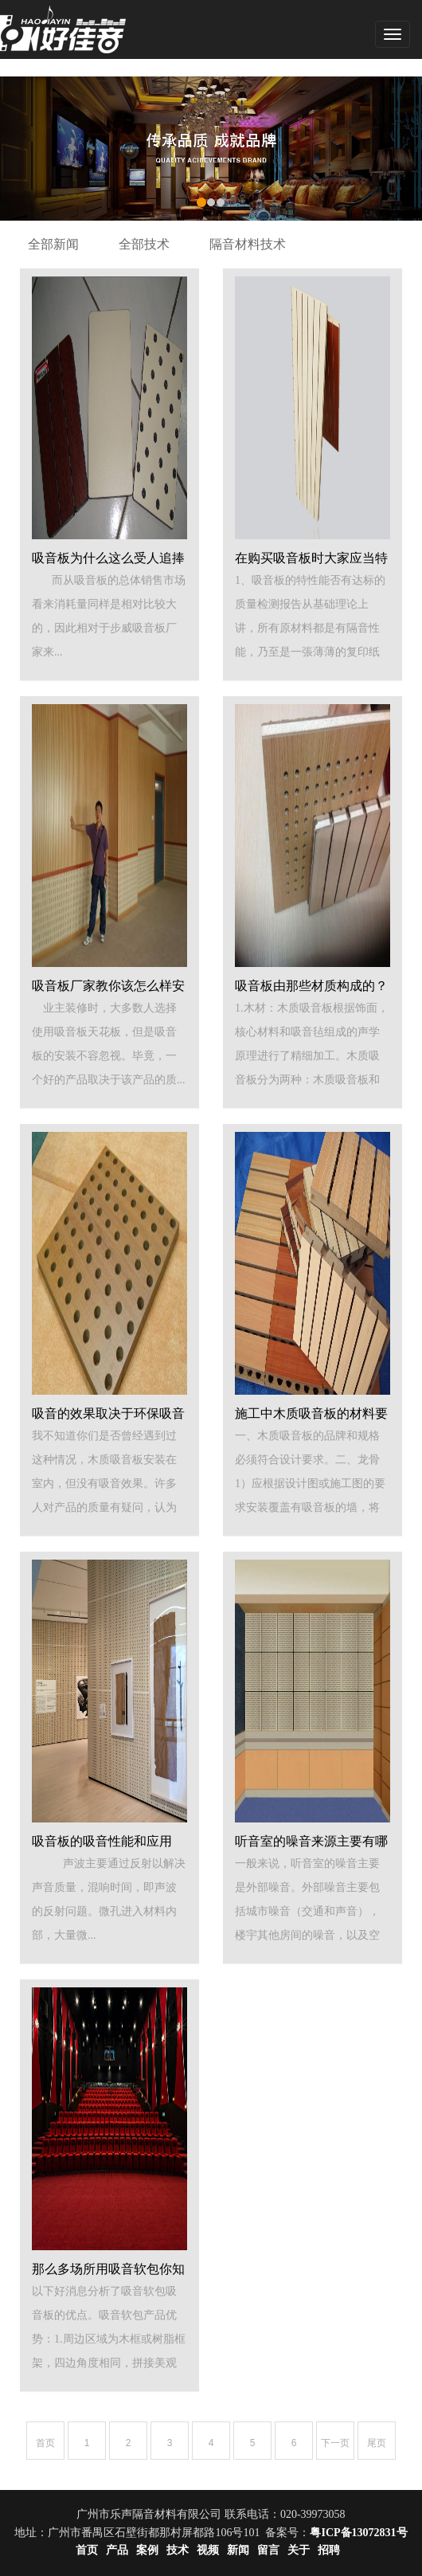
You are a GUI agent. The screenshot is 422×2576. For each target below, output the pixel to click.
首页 (45, 2443)
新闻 (238, 2550)
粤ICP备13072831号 (358, 2533)
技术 (177, 2550)
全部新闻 (53, 244)
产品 (117, 2550)
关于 (298, 2550)
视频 (208, 2550)
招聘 (329, 2550)
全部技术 (144, 244)
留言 (268, 2550)
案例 (147, 2550)
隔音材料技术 (247, 244)
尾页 (376, 2443)
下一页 (335, 2443)
